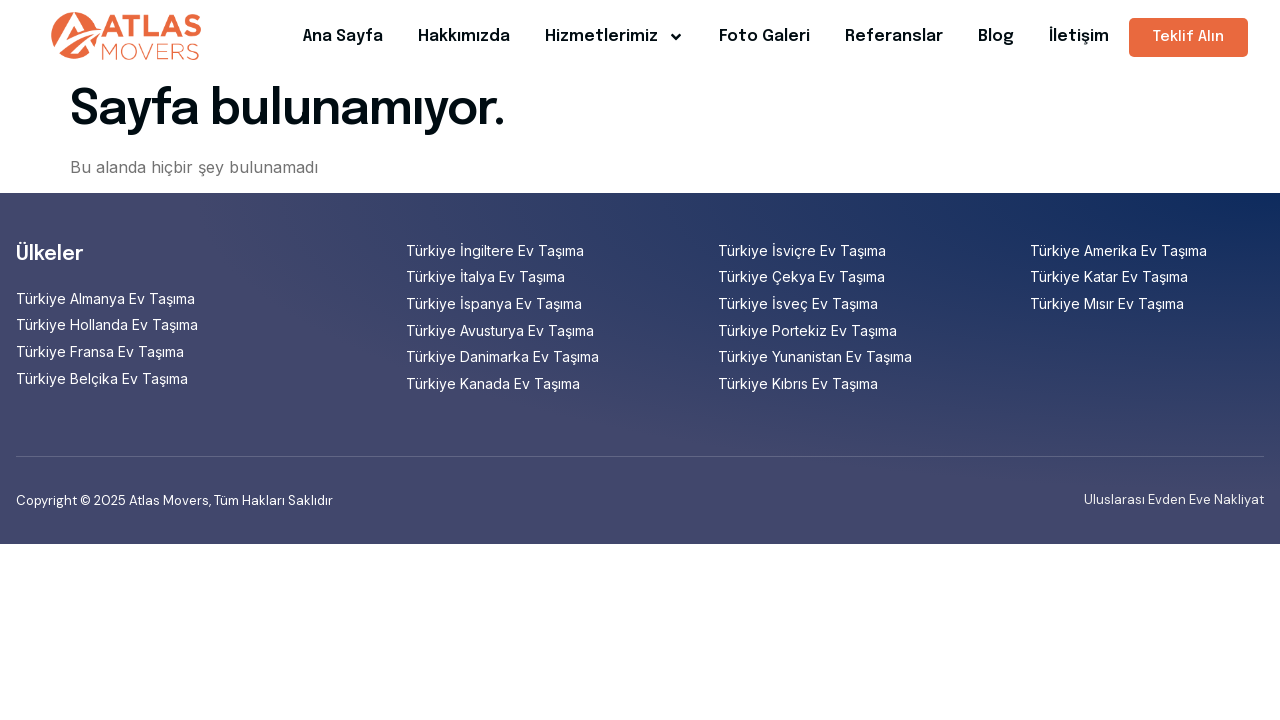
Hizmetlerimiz (614, 37)
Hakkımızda (464, 36)
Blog (996, 36)
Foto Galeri (764, 36)
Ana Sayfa (343, 36)
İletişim (1079, 36)
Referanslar (894, 36)
